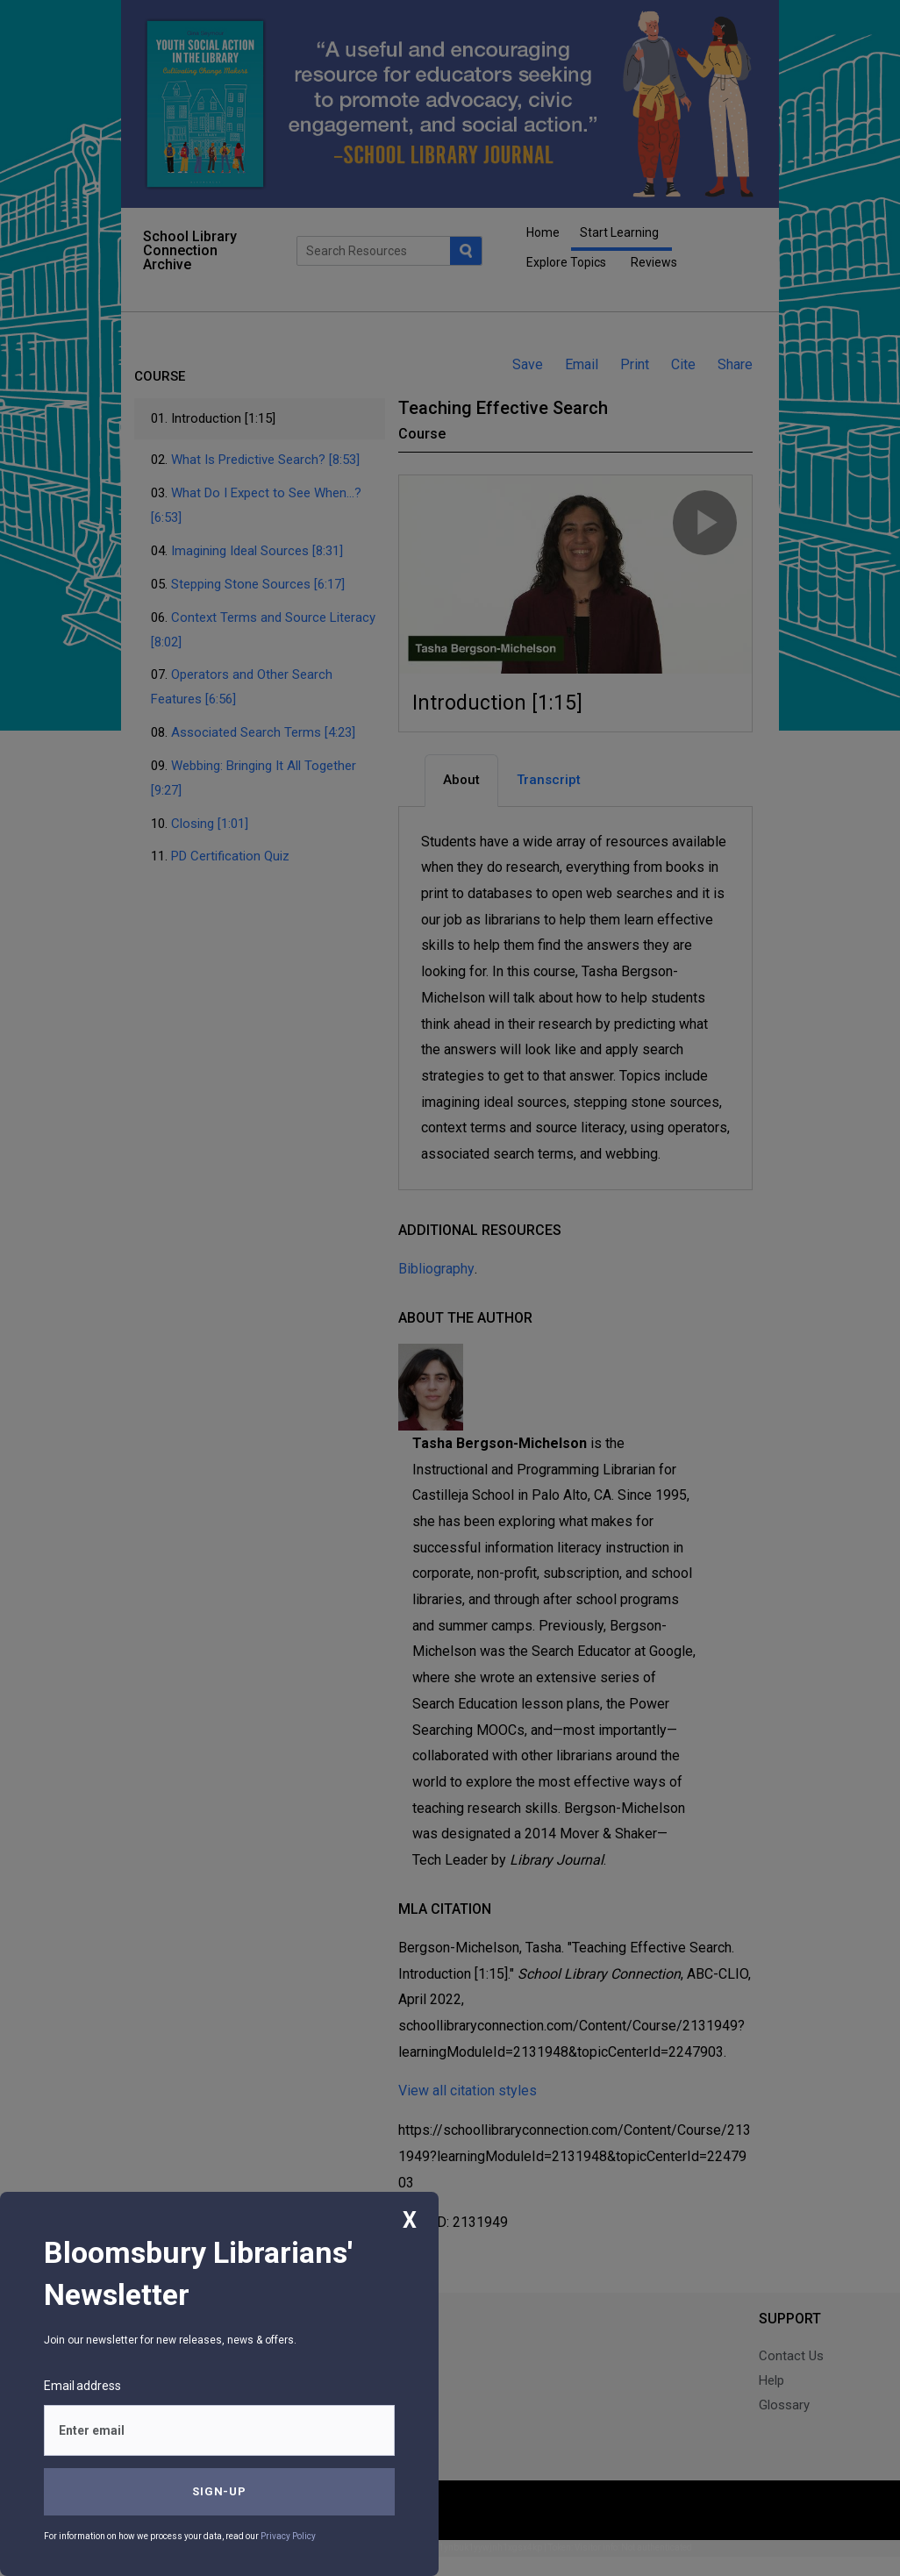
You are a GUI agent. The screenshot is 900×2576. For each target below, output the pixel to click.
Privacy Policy (288, 2536)
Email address (82, 2386)
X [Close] (410, 2220)
